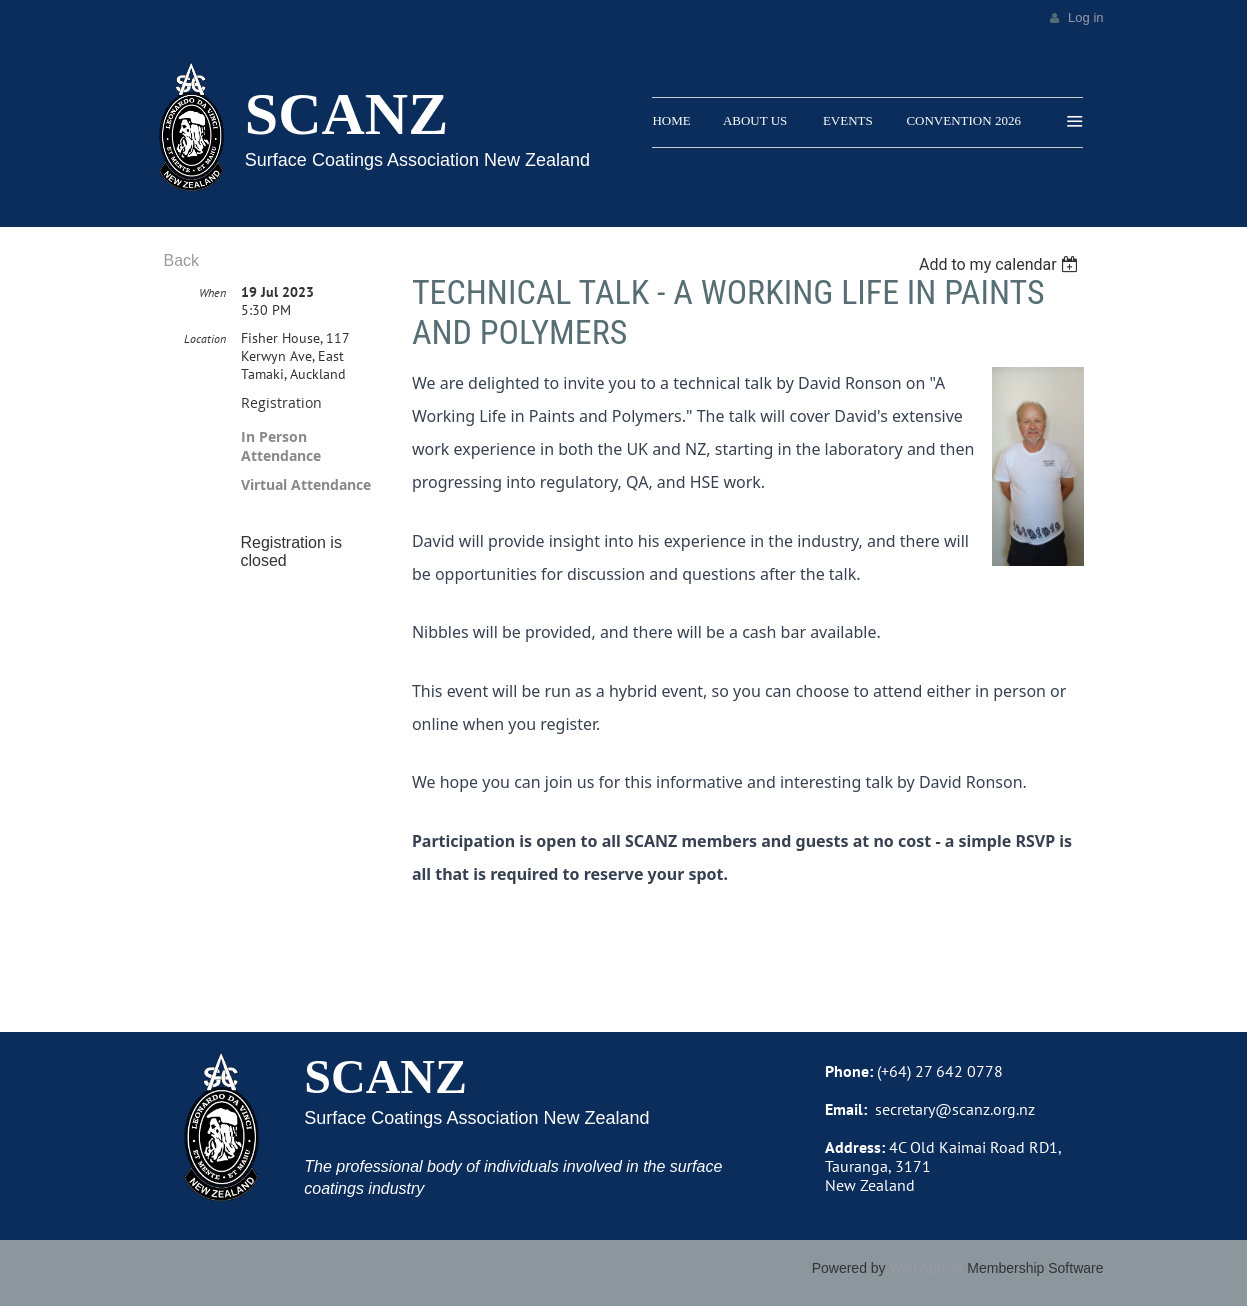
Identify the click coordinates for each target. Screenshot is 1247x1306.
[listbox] (1001, 264)
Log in (1085, 17)
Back (182, 260)
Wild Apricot (927, 1268)
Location (205, 338)
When (212, 292)
